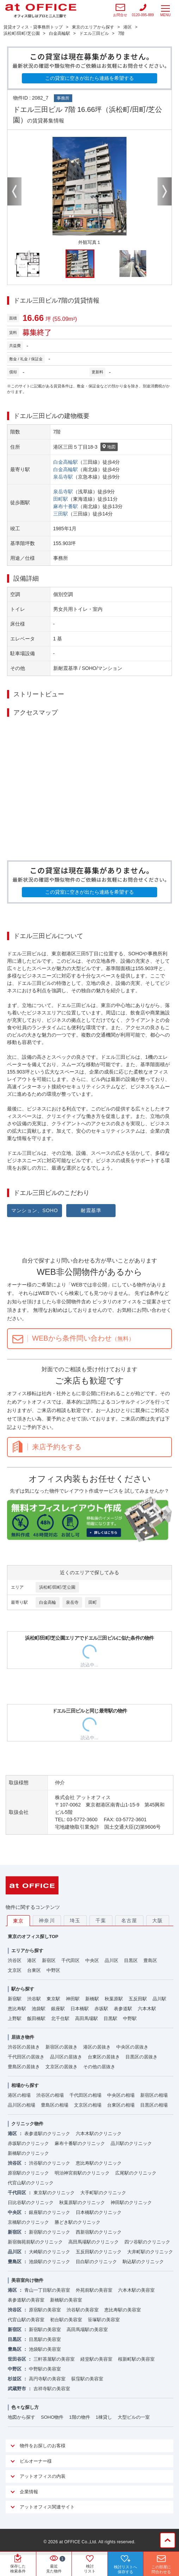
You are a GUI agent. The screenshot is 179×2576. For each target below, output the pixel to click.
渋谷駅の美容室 (83, 2309)
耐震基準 (91, 1210)
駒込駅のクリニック (143, 2261)
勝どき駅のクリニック (77, 2222)
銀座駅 (58, 2008)
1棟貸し (104, 2417)
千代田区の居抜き (26, 2056)
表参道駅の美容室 (26, 2300)
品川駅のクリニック (131, 2143)
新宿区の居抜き (61, 2047)
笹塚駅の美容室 (104, 2319)
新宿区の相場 (154, 2095)
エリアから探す (27, 1950)
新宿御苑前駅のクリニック (35, 2242)
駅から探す (22, 1989)
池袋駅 (38, 2008)
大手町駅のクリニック (103, 2192)
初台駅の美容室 (66, 2319)
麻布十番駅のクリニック (80, 2143)
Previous (14, 191)
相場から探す (25, 2085)
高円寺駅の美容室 (47, 2378)
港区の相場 (19, 2095)
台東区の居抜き (104, 2056)
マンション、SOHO (34, 1210)
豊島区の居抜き (24, 2066)
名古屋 (129, 1920)
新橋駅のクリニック (28, 2153)
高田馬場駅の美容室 (87, 2329)
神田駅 (73, 1998)
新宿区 (49, 1960)
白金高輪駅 (65, 462)
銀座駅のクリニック (49, 2212)
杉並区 (14, 2378)
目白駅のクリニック (96, 2261)
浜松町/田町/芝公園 (57, 1587)
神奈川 (47, 1920)
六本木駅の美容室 (136, 2290)
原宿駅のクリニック (28, 2173)
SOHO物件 (52, 2417)
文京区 (14, 1970)
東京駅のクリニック (54, 2192)
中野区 (53, 1970)
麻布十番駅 (65, 506)
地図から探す (21, 2417)
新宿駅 (14, 1998)
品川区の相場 (21, 2105)
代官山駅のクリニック (31, 2182)
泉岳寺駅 (63, 477)
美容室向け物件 (27, 2280)
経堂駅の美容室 (96, 2359)
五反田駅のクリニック (99, 2251)
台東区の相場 (121, 2105)
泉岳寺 (72, 1602)
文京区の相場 (87, 2105)
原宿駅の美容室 (45, 2309)
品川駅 (159, 1998)
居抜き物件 (22, 2037)
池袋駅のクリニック (49, 2261)
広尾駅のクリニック (135, 2173)
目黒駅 (110, 2018)
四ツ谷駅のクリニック (147, 2242)
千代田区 (70, 1960)
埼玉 (75, 1920)
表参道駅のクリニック (47, 2133)
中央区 (92, 1960)
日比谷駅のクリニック (31, 2202)
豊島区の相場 (54, 2105)
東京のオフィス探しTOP (33, 1936)
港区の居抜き (97, 2047)
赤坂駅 (101, 2008)
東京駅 (53, 1998)
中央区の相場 (121, 2095)
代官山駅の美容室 (26, 2319)
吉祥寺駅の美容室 (51, 2388)
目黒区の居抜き (141, 2056)
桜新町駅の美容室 (136, 2359)
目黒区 (131, 1960)
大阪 (157, 1920)
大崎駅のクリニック (49, 2251)
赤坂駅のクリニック (28, 2143)
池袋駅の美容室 (45, 2349)
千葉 (100, 1920)
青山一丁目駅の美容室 (47, 2290)
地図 (109, 447)
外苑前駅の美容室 (94, 2290)
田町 (92, 1602)
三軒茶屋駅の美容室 (54, 2359)
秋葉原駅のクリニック (82, 2202)
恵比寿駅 (17, 2008)
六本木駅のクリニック (99, 2133)
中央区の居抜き (132, 2047)
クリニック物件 (27, 2123)
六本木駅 (147, 2008)
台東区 (34, 1970)
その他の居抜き (99, 2066)
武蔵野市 (17, 2388)
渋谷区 (14, 1960)
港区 (31, 1960)
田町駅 (60, 499)
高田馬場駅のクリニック (93, 2242)
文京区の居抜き (61, 2066)
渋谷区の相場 (50, 2095)
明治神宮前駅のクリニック (82, 2173)
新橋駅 (92, 1998)
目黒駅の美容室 (45, 2339)
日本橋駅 (79, 2008)
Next (165, 191)
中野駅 (130, 2018)
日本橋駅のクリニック (99, 2212)
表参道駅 (123, 2008)
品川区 (111, 1960)
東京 (18, 1921)
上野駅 (14, 2018)
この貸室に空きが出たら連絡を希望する (89, 78)
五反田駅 (138, 1998)
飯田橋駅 (36, 2018)
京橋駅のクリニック (28, 2222)
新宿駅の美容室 (45, 2329)
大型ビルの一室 (134, 2417)
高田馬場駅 (86, 2018)
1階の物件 (79, 2417)
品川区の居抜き (66, 2056)
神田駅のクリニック (131, 2202)
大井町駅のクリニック (150, 2251)
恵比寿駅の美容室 (122, 2309)
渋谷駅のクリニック (49, 2163)
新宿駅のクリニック (49, 2232)
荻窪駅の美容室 (87, 2378)
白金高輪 (47, 1602)
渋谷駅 (34, 1998)
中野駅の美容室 (45, 2369)
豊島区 (150, 1960)
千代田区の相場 (85, 2095)
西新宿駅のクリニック (99, 2232)
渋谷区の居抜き (24, 2047)
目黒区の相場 (154, 2105)
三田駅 (60, 514)
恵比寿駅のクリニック (99, 2163)
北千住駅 (60, 2018)
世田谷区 (17, 2359)
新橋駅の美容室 (66, 2300)
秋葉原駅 (114, 1998)
